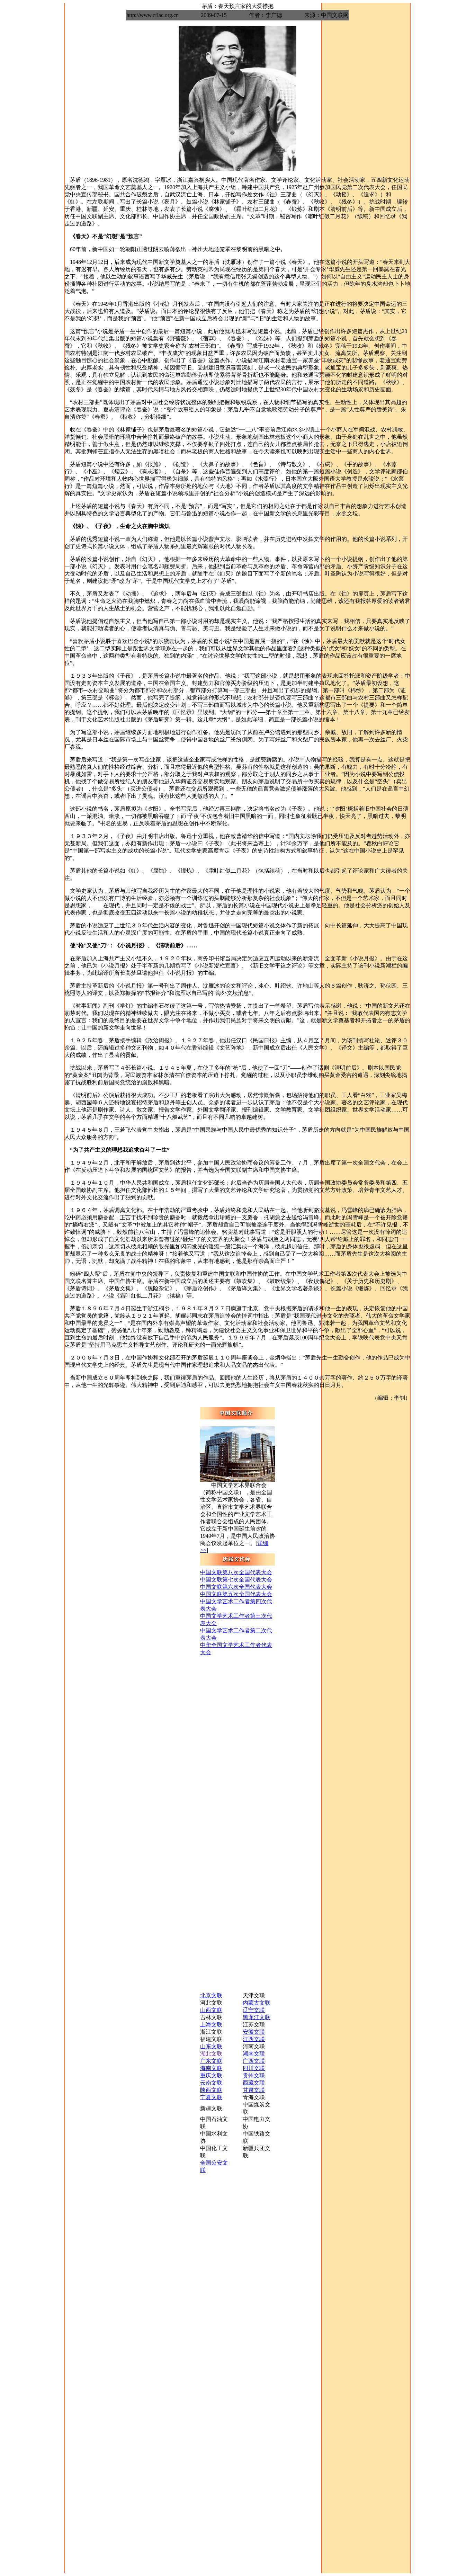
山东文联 (211, 2046)
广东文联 (211, 2061)
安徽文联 (254, 2032)
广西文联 (254, 2061)
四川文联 (254, 2068)
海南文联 (211, 2068)
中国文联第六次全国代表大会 (236, 1587)
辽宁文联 (254, 2010)
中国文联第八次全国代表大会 (236, 1572)
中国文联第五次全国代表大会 (236, 1594)
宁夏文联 (211, 2097)
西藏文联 (254, 2083)
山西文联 (211, 2010)
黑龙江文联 (256, 2017)
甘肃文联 (254, 2090)
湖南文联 (254, 2054)
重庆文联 (211, 2075)
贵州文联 (254, 2075)
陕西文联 (211, 2090)
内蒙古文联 (256, 2003)
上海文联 (211, 2024)
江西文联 (254, 2039)
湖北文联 (211, 2054)
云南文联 (211, 2083)
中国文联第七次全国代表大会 (236, 1580)
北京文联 (211, 1995)
